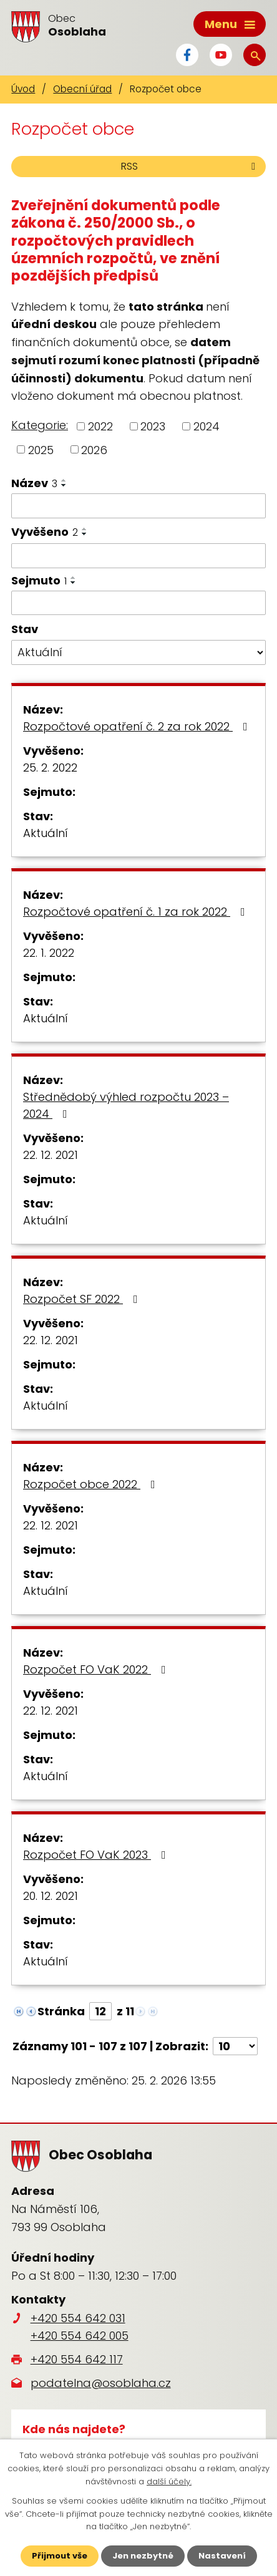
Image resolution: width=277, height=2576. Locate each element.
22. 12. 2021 (50, 1155)
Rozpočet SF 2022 (83, 1299)
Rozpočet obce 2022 (91, 1484)
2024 (206, 426)
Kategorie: (39, 425)
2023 (152, 426)
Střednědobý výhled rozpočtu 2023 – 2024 (126, 1105)
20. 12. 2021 (50, 1896)
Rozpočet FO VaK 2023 (97, 1854)
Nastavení (222, 2556)
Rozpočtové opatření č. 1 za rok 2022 (136, 911)
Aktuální (45, 833)
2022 (100, 426)
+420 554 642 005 (80, 2335)
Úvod (23, 88)
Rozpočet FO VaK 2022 (97, 1669)
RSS (190, 166)
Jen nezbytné (142, 2556)
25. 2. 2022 (50, 767)
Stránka (61, 2011)
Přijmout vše (59, 2556)
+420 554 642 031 (78, 2318)
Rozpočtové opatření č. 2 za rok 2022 (138, 726)
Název (34, 483)
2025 (41, 449)
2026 (94, 449)
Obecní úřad (82, 88)
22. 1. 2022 (48, 953)
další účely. (169, 2481)
